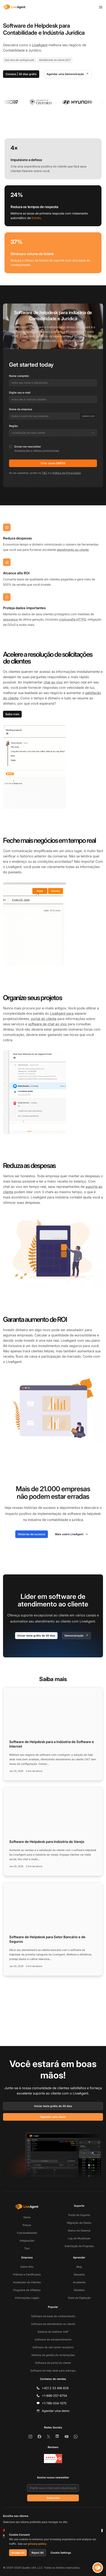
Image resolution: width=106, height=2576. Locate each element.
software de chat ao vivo (47, 1024)
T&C (44, 472)
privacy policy (37, 2543)
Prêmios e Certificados (27, 2274)
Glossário (79, 2274)
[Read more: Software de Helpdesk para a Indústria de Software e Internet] (53, 1734)
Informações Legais (27, 2297)
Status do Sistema (79, 2230)
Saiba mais (12, 714)
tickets (36, 218)
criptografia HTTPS (72, 619)
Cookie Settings (61, 2552)
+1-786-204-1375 (54, 2403)
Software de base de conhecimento (53, 2316)
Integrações (27, 2240)
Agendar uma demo (53, 2116)
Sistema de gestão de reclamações (53, 2355)
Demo (27, 2217)
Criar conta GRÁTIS (53, 463)
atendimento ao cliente (73, 550)
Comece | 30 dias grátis (21, 74)
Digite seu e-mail (20, 392)
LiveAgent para (62, 1013)
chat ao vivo (53, 682)
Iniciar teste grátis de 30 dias (36, 1635)
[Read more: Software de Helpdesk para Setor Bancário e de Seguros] (53, 1929)
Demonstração (76, 1635)
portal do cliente (43, 1019)
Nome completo (19, 375)
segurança (10, 619)
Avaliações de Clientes (27, 2282)
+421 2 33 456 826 (55, 2388)
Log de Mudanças (79, 2238)
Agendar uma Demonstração (68, 74)
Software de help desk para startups (53, 2370)
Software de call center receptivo (53, 2347)
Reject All (37, 2552)
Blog (79, 2266)
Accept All (18, 2552)
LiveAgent (40, 45)
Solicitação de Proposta (79, 2246)
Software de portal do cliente (53, 2362)
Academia (79, 2282)
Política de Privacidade (66, 472)
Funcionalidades (27, 2232)
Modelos (79, 2290)
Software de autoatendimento (53, 2339)
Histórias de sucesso (31, 1534)
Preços (27, 2225)
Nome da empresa (20, 409)
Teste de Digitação (79, 2297)
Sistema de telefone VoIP (53, 2331)
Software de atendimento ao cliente (53, 2324)
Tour (27, 2248)
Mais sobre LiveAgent (71, 1534)
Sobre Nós (26, 2266)
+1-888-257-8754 (54, 2396)
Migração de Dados (79, 2222)
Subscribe (53, 2497)
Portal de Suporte (79, 2215)
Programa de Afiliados (27, 2290)
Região (13, 425)
